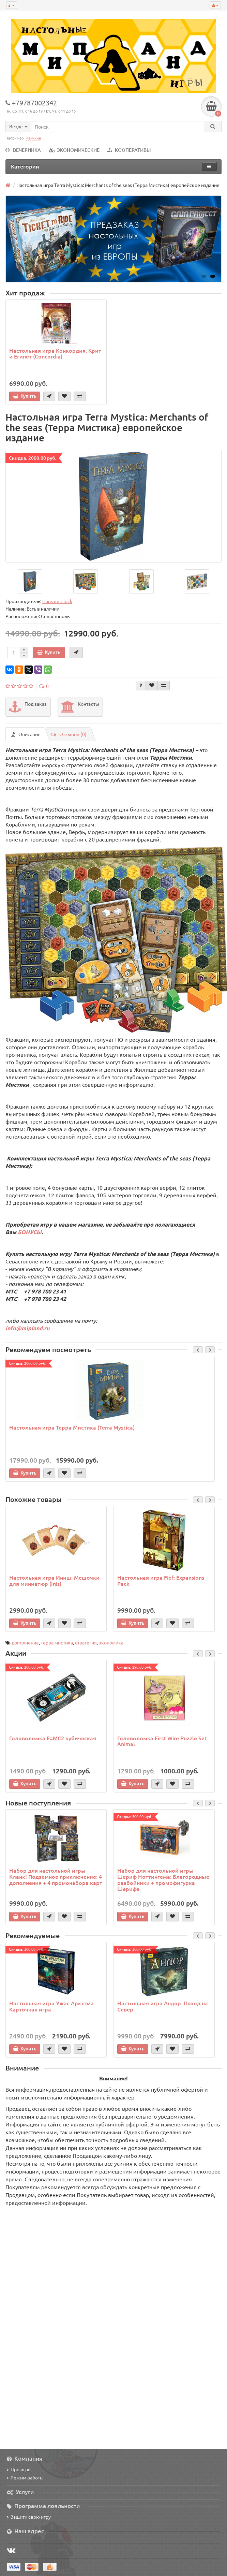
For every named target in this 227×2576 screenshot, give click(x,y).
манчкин (33, 138)
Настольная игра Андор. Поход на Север (162, 2006)
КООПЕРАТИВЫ (129, 150)
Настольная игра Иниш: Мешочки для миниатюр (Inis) (54, 1580)
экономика (111, 1642)
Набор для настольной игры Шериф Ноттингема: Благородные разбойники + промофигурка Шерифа (163, 1879)
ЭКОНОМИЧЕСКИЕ (74, 150)
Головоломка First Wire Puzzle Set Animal (162, 1741)
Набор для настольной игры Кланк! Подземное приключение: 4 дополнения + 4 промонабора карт (55, 1876)
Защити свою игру (29, 2517)
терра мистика (57, 1642)
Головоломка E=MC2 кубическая (52, 1738)
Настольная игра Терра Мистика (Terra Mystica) (72, 1427)
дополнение (25, 1642)
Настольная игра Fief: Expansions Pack (160, 1580)
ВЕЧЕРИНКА (23, 150)
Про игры (19, 2469)
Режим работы (25, 2477)
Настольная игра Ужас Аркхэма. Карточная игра (52, 2006)
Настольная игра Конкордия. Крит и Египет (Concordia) (55, 353)
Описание (26, 734)
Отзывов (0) (69, 734)
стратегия (86, 1642)
